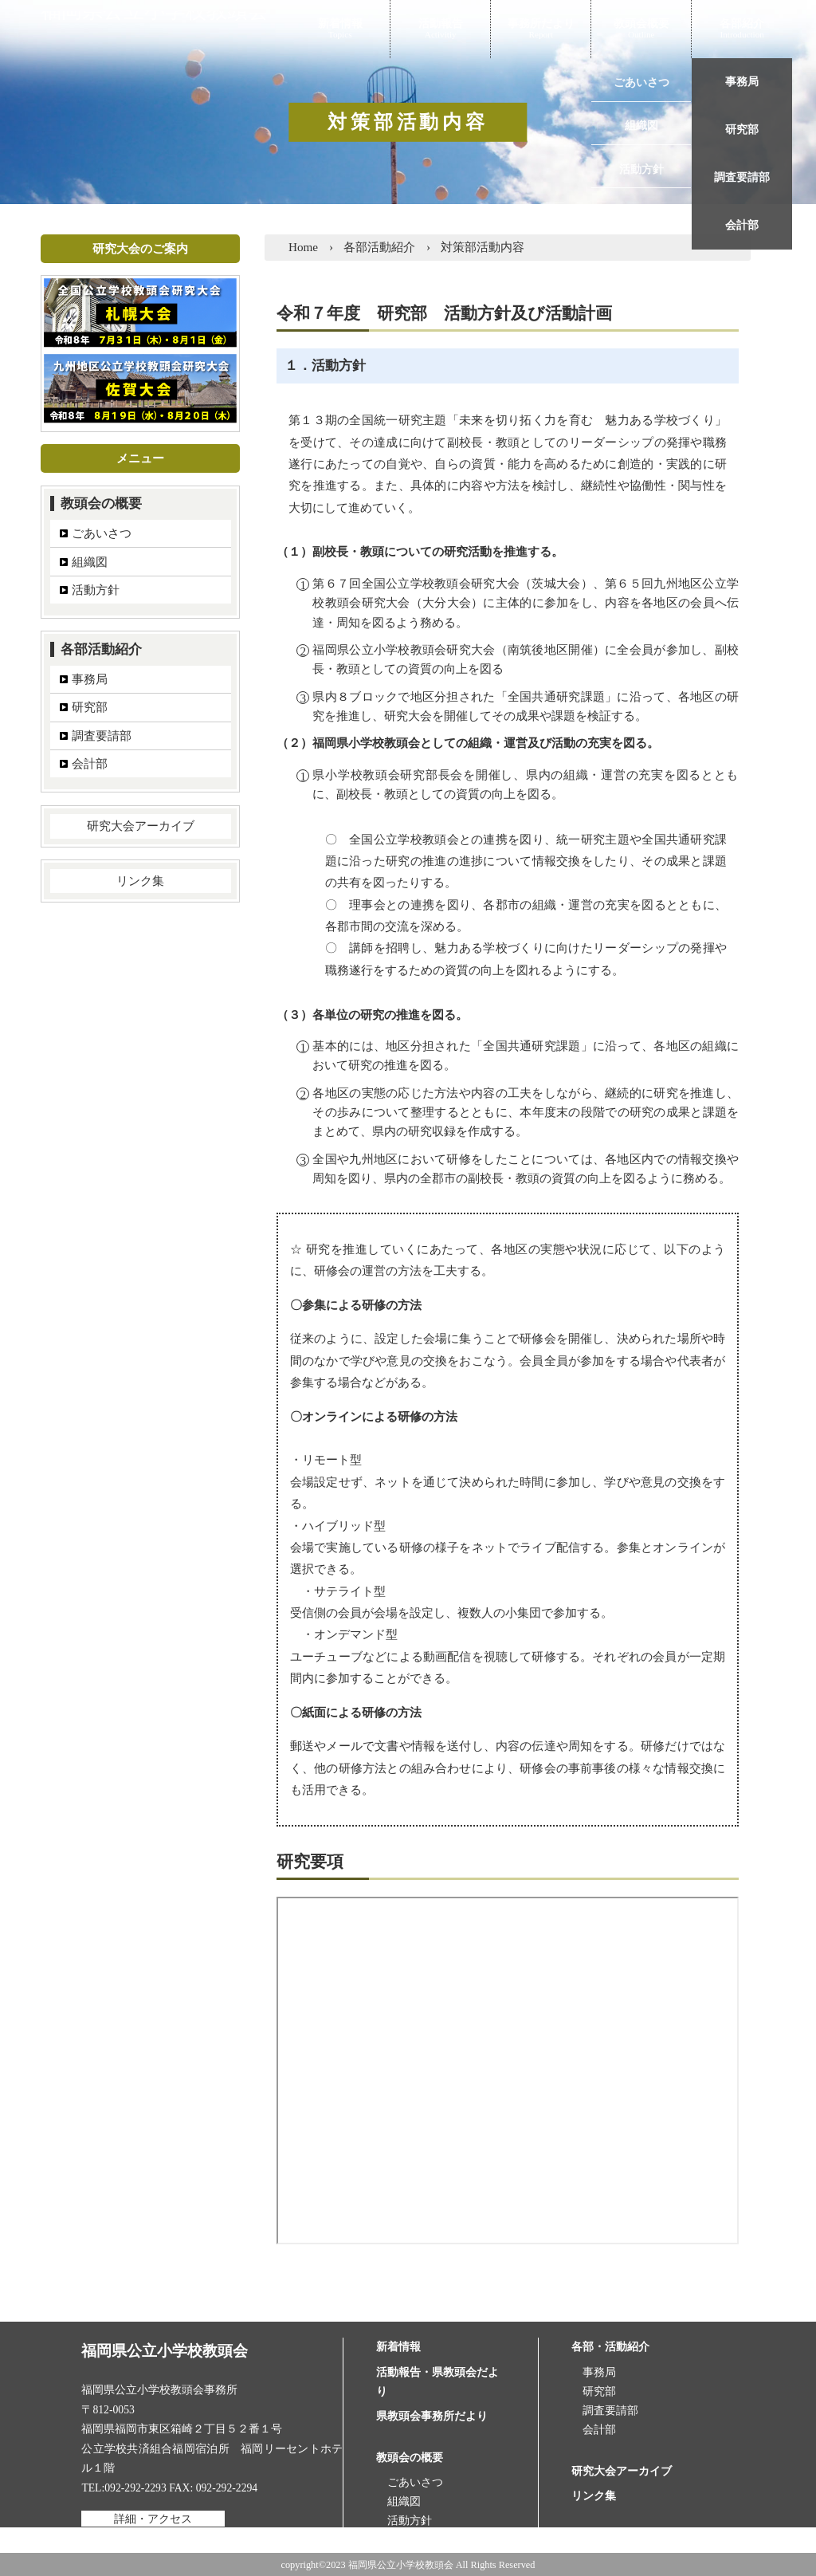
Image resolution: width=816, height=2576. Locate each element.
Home (303, 247)
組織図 (90, 561)
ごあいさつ (101, 533)
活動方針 (96, 589)
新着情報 (340, 25)
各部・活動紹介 (610, 2347)
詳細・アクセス (153, 2518)
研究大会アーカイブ (140, 825)
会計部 (90, 763)
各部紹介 (742, 25)
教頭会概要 (641, 25)
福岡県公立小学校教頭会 (165, 24)
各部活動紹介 (101, 649)
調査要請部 (101, 735)
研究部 (90, 707)
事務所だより (541, 25)
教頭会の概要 (101, 503)
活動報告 (440, 25)
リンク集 (140, 880)
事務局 (90, 679)
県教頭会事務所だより (432, 2416)
